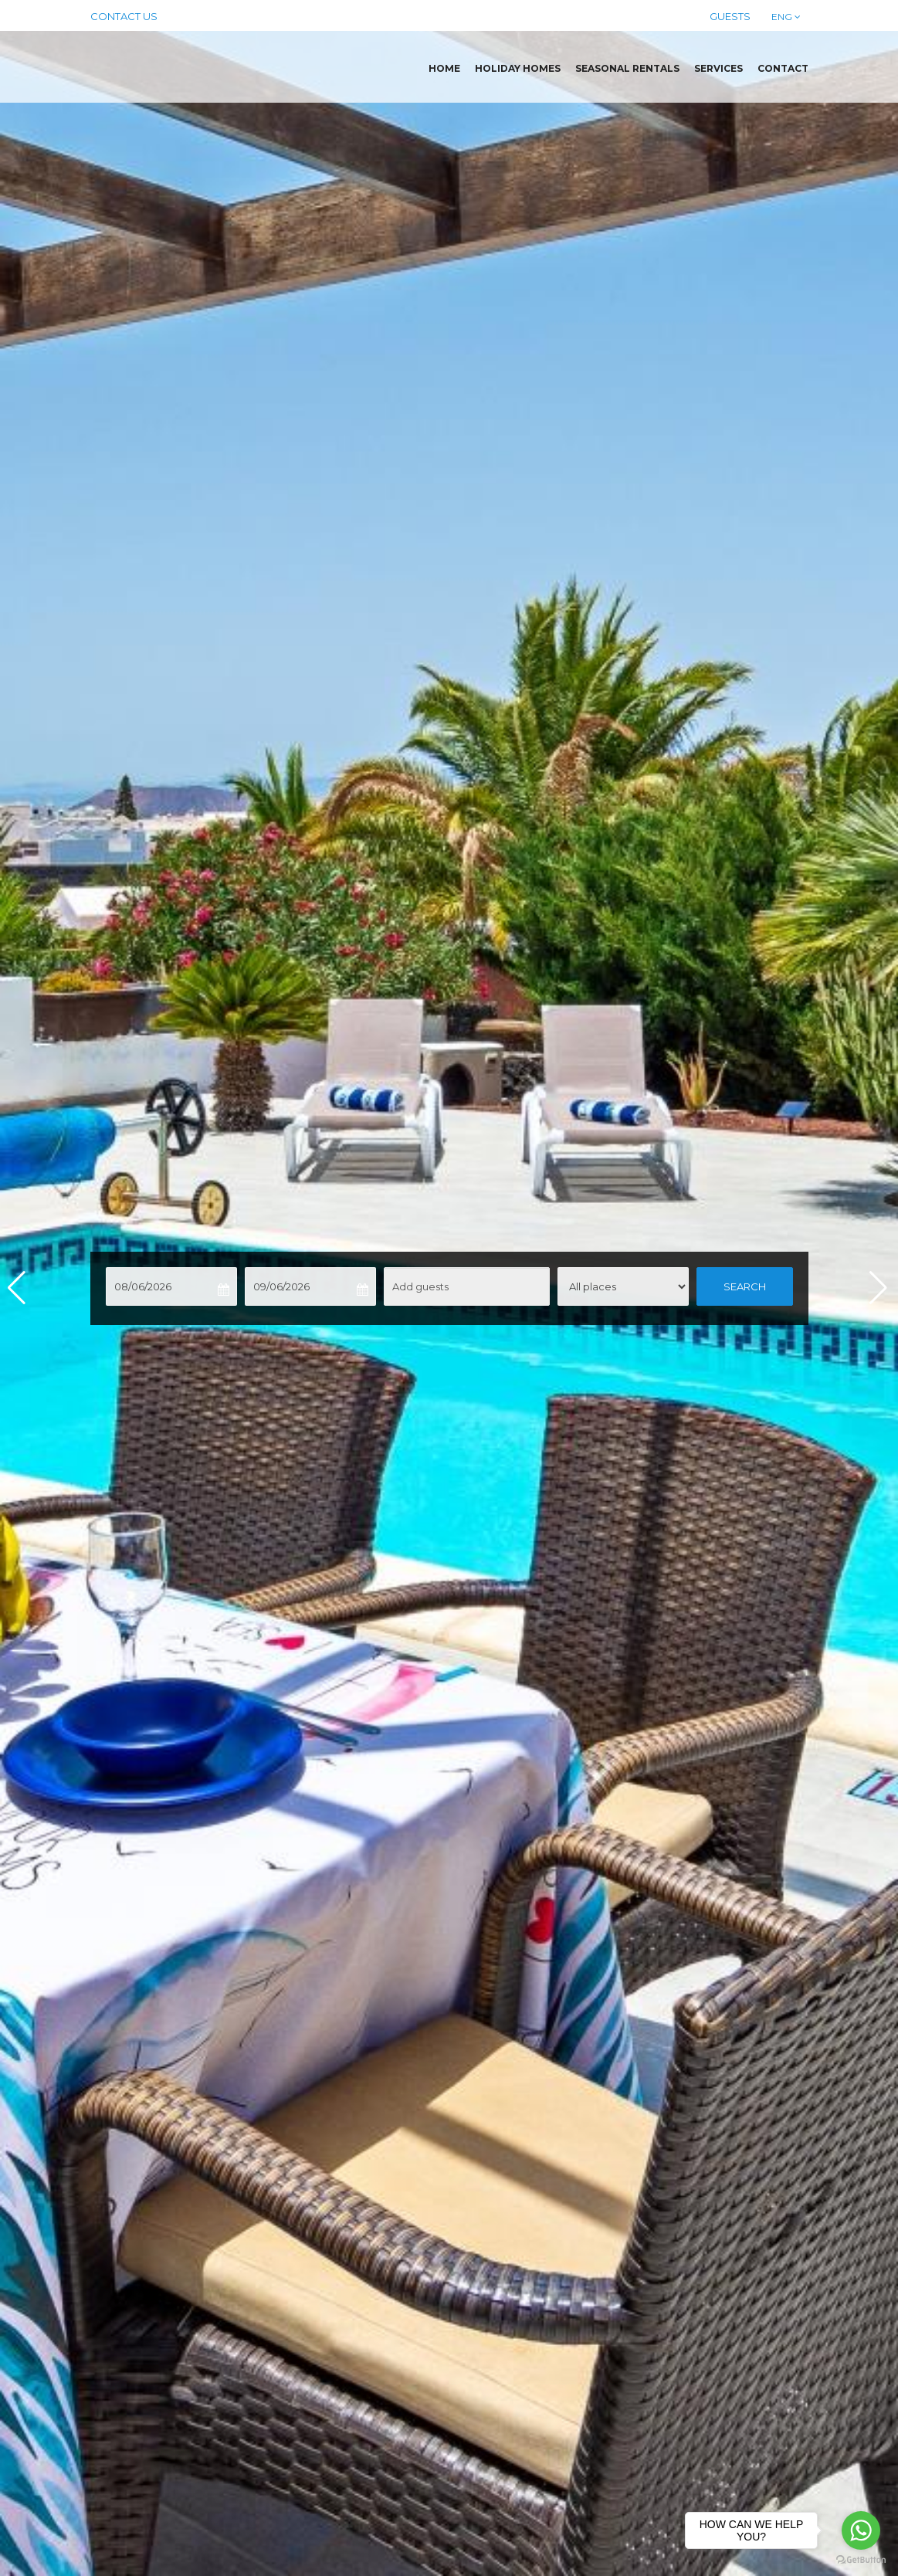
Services (718, 68)
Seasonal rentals (627, 68)
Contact (782, 68)
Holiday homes (518, 68)
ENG (785, 16)
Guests (730, 16)
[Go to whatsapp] (861, 2530)
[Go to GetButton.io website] (861, 2560)
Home (444, 68)
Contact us (124, 16)
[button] (879, 1288)
